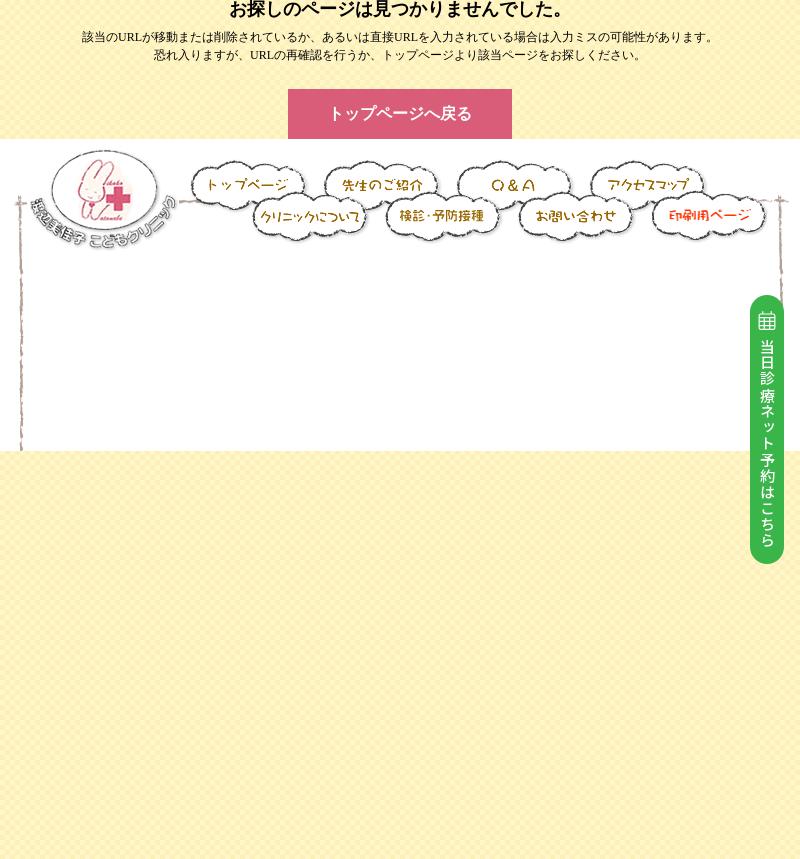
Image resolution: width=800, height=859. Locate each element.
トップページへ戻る (400, 113)
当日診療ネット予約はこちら (767, 430)
